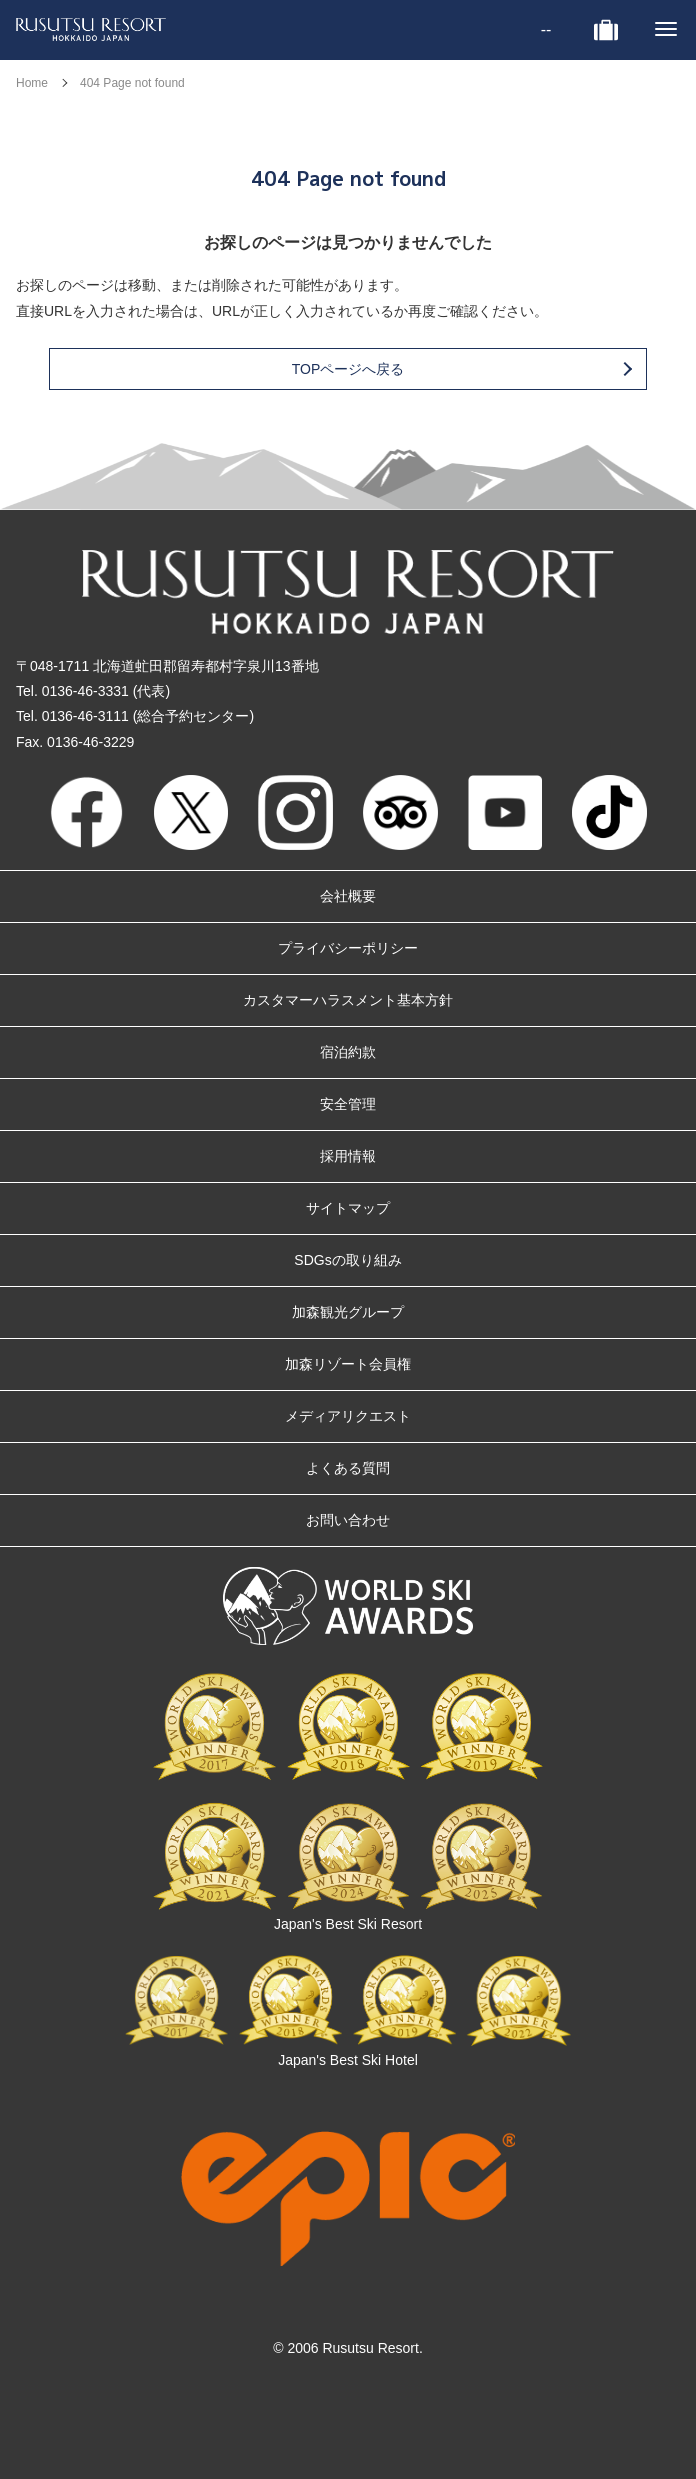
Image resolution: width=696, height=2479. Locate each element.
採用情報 (348, 1156)
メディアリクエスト (348, 1416)
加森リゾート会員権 (348, 1364)
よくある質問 (348, 1468)
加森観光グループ (348, 1312)
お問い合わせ (348, 1520)
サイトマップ (348, 1208)
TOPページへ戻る (461, 369)
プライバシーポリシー (348, 948)
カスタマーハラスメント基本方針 (348, 1000)
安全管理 (348, 1104)
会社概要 (348, 896)
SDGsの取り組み (347, 1260)
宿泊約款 (348, 1052)
